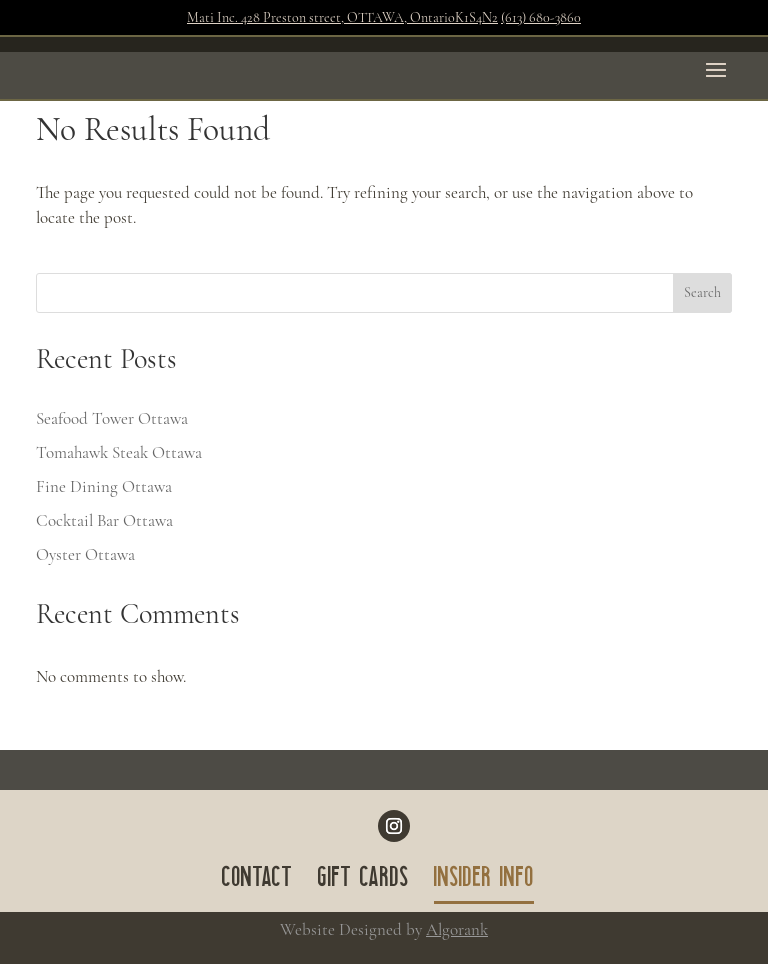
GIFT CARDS (363, 881)
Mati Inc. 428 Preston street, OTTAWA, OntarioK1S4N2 (342, 17)
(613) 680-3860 (541, 17)
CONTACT (257, 881)
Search (702, 292)
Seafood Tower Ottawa (112, 418)
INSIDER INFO (484, 881)
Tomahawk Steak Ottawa (119, 452)
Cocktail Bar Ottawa (104, 520)
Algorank (457, 929)
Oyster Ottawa (85, 554)
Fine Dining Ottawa (104, 486)
